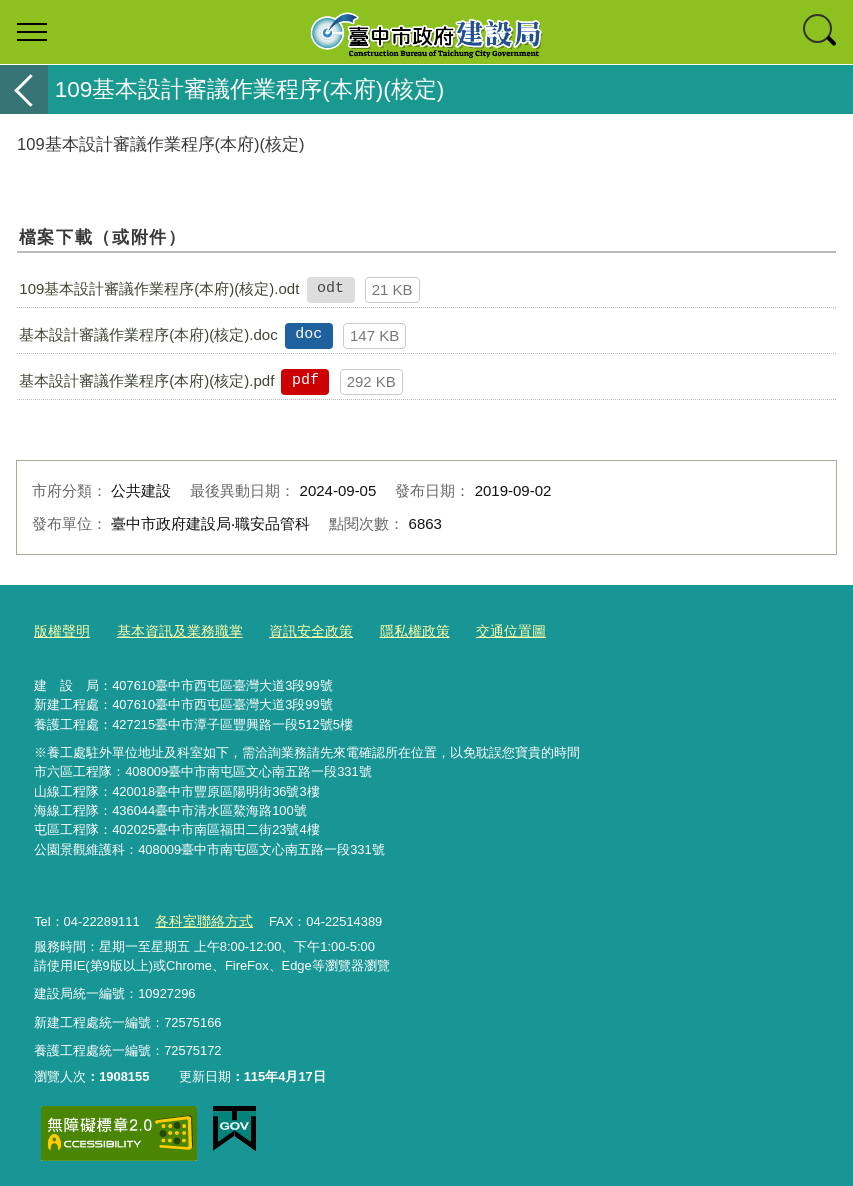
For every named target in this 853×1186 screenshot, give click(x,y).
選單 (32, 32)
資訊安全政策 (295, 630)
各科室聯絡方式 (200, 917)
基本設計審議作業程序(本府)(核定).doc (148, 334)
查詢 (821, 32)
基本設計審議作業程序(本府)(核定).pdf (146, 380)
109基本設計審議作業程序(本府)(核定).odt (159, 288)
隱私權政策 (393, 630)
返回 (24, 89)
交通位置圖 (484, 630)
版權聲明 (60, 630)
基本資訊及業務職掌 (171, 630)
